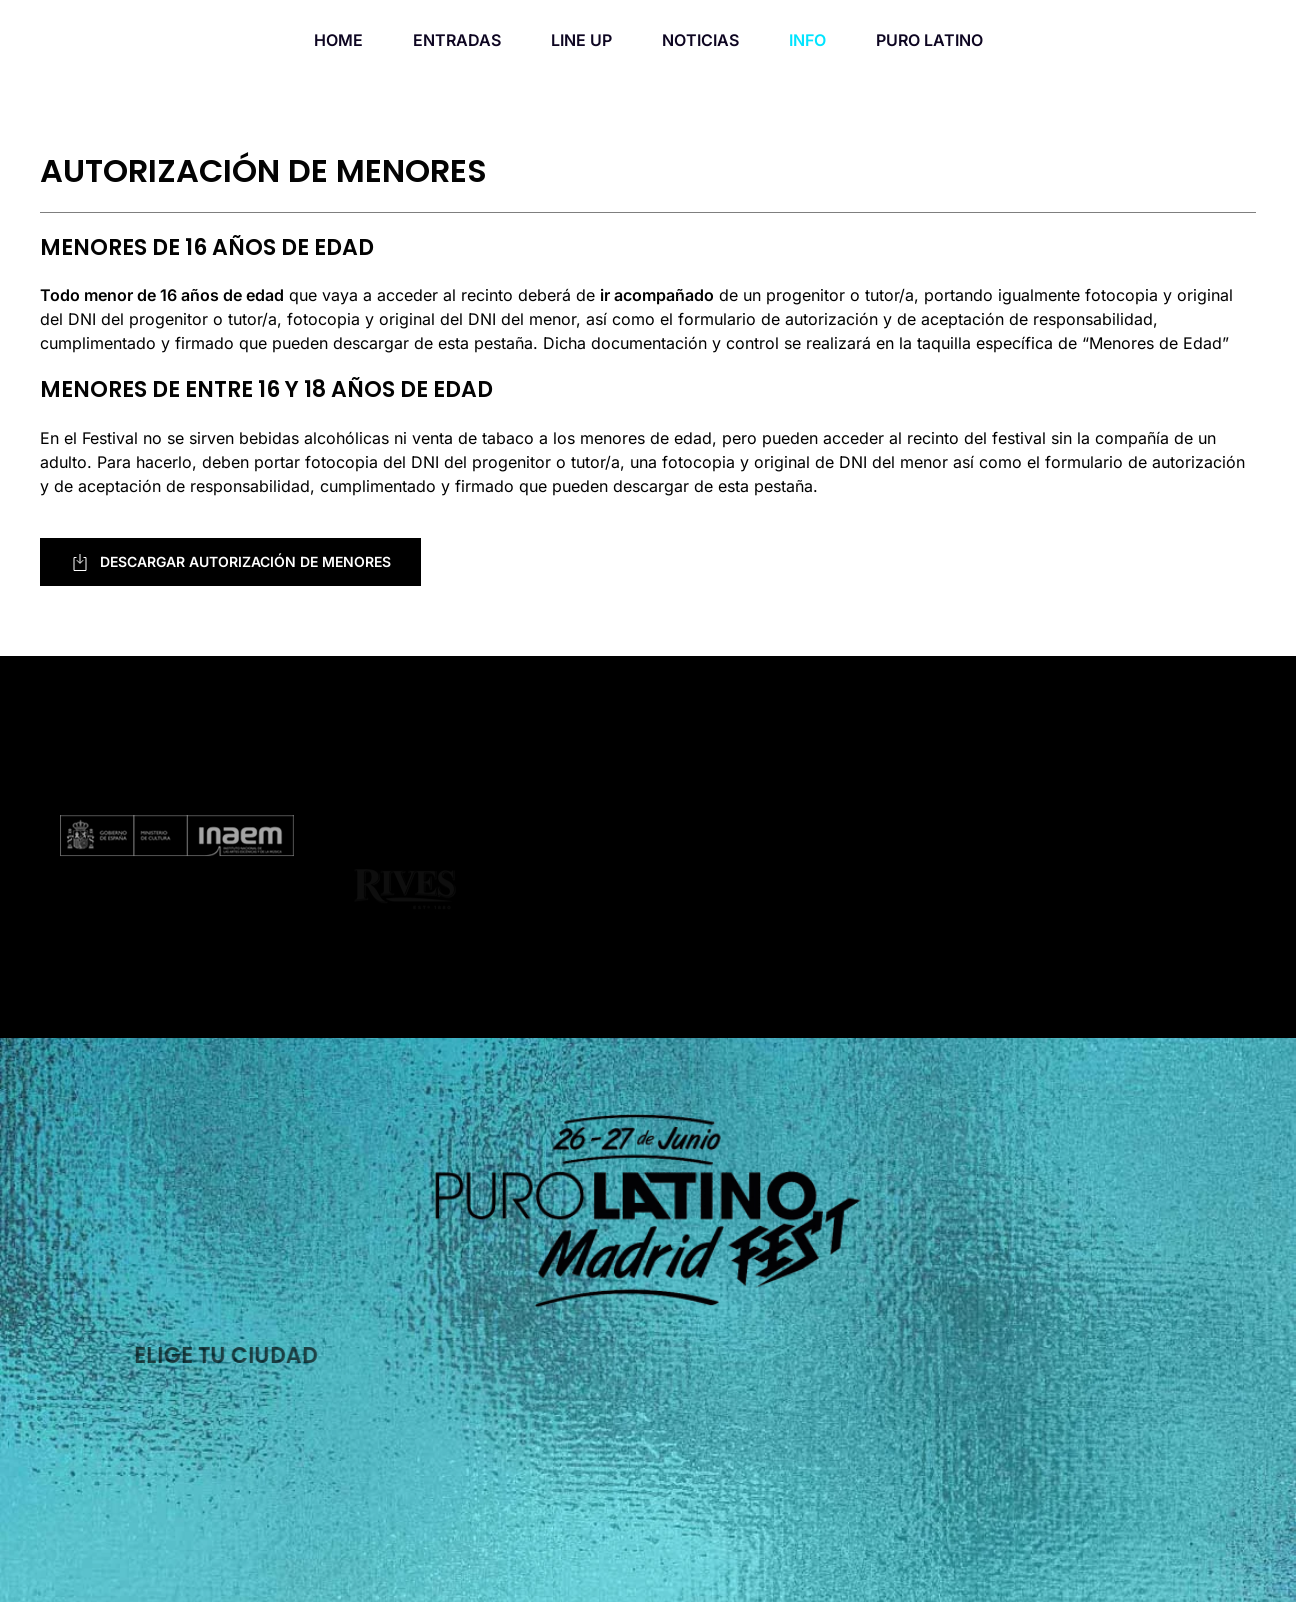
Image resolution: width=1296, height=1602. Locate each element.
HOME (338, 40)
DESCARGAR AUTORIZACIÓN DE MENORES (230, 562)
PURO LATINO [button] (929, 40)
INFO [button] (807, 40)
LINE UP (581, 40)
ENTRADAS (457, 40)
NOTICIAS (700, 40)
